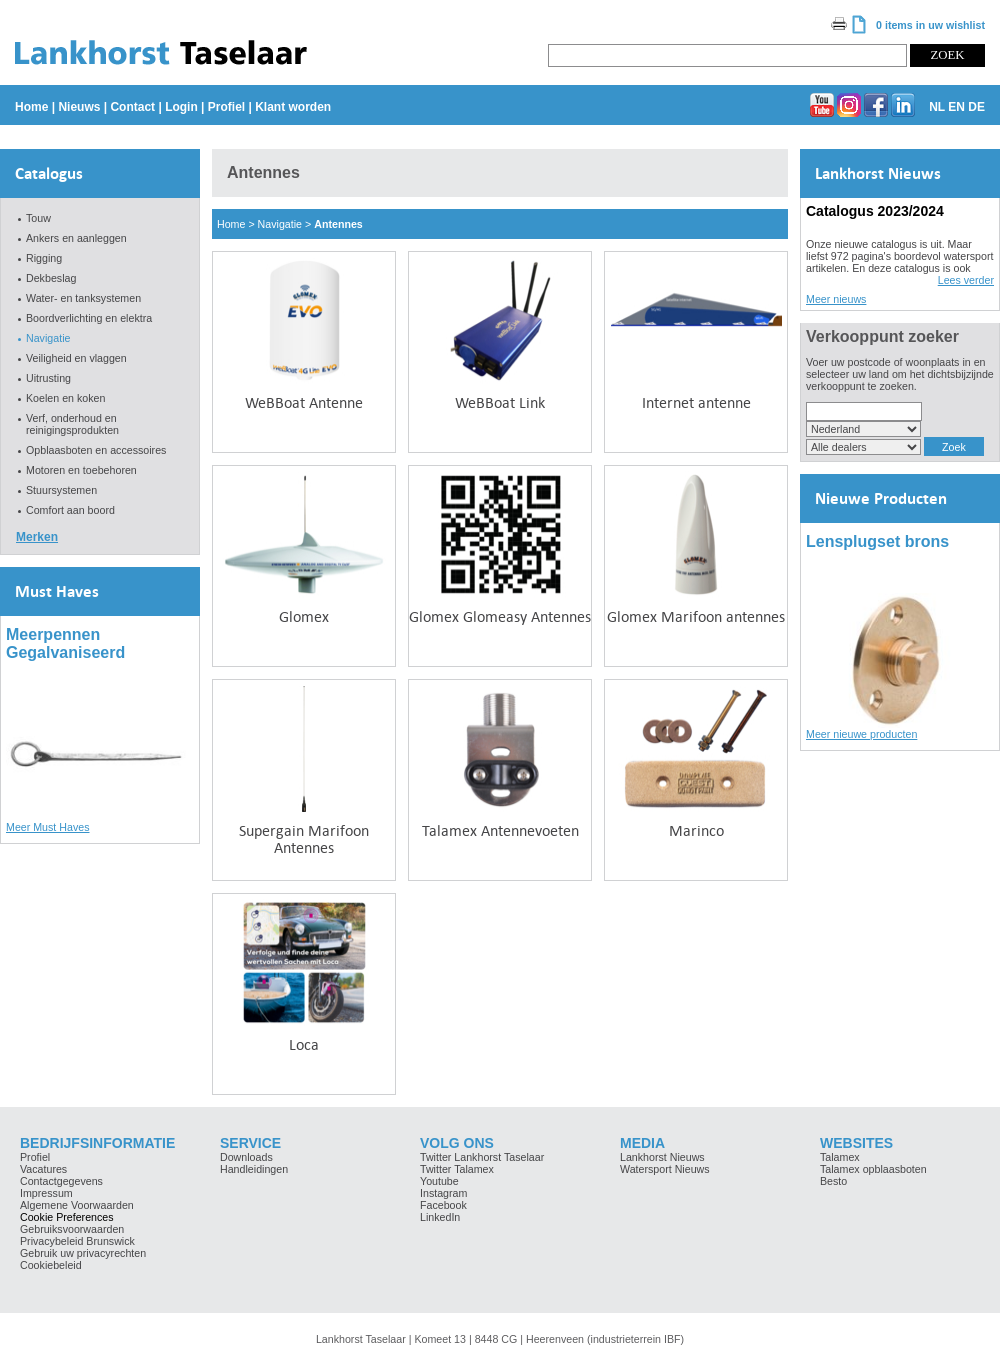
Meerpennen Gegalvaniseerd (65, 643)
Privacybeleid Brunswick (77, 1241)
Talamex (840, 1157)
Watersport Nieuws (665, 1169)
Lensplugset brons (877, 541)
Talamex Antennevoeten (500, 830)
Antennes (338, 224)
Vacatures (43, 1169)
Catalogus (49, 173)
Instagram (443, 1193)
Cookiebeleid (51, 1265)
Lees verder (966, 280)
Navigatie (48, 338)
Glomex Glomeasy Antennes (500, 616)
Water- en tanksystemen (83, 298)
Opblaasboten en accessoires (96, 450)
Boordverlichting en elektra (89, 318)
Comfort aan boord (70, 510)
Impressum (46, 1193)
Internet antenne (696, 402)
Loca (304, 1044)
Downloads (246, 1157)
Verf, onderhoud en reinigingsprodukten (72, 424)
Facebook (443, 1205)
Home (31, 107)
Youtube (439, 1181)
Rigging (44, 258)
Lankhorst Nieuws (878, 173)
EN (956, 107)
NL (937, 107)
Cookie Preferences (67, 1217)
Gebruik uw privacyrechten (83, 1253)
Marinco (696, 830)
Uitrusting (48, 378)
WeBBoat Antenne (304, 402)
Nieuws (79, 107)
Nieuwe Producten (881, 498)
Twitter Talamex (457, 1169)
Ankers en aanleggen (76, 238)
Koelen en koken (65, 398)
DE (976, 107)
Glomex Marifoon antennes (696, 616)
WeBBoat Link (500, 402)
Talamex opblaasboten (873, 1169)
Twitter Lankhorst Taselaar (482, 1157)
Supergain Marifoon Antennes (304, 839)
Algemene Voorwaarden (77, 1205)
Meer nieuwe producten (861, 734)
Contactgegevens (61, 1181)
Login (181, 107)
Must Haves (57, 591)
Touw (38, 218)
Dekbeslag (51, 278)
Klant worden (293, 107)
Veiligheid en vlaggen (76, 358)
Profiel (226, 107)
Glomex (304, 616)
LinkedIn (440, 1217)
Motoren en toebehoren (81, 470)
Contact (132, 107)
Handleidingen (254, 1169)
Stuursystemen (61, 490)
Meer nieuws (836, 299)
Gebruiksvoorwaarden (72, 1229)
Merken (37, 537)
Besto (833, 1181)
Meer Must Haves (48, 827)
